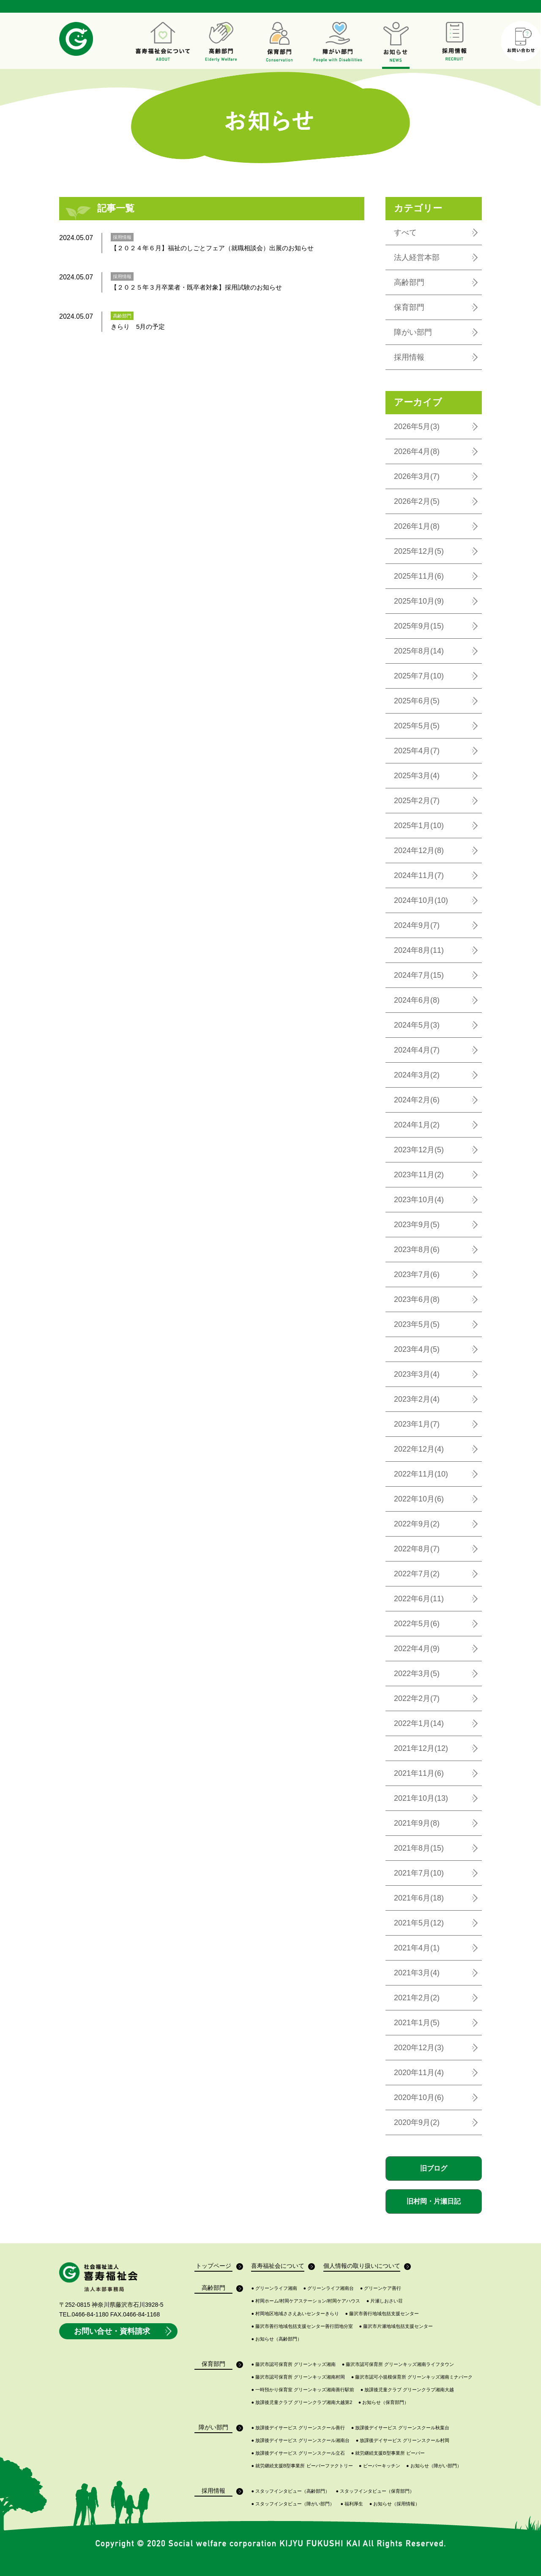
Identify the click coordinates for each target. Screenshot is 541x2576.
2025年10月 (419, 601)
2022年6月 (419, 1598)
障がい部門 (413, 332)
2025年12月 (419, 551)
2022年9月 (417, 1524)
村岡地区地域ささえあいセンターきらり (295, 2313)
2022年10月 (419, 1499)
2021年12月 (421, 1748)
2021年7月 (419, 1873)
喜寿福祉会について (277, 2266)
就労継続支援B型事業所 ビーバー (388, 2453)
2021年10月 (421, 1798)
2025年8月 (419, 651)
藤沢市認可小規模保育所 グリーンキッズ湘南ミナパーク (412, 2377)
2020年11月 (419, 2072)
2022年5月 (417, 1623)
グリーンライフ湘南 (274, 2288)
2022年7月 (417, 1574)
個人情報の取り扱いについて (361, 2266)
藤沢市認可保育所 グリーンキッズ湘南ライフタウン (398, 2364)
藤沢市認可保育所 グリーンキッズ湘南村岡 (298, 2377)
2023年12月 (419, 1150)
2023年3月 (417, 1374)
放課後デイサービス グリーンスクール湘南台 (300, 2440)
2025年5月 (417, 726)
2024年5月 (417, 1025)
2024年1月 (417, 1125)
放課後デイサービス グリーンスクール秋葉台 (400, 2428)
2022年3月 (417, 1673)
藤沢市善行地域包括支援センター (382, 2313)
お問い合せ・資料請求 (123, 2331)
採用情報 (409, 357)
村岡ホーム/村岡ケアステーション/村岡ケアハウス (305, 2301)
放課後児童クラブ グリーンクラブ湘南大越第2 (301, 2402)
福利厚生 (352, 2504)
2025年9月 (419, 626)
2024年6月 (417, 1000)
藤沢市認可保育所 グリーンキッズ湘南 (293, 2364)
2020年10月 (419, 2097)
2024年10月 (421, 900)
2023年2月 (417, 1399)
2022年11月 (421, 1474)
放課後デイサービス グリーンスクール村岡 (403, 2440)
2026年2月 (417, 501)
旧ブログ (433, 2168)
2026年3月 (417, 476)
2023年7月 (417, 1274)
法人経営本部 (417, 257)
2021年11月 (419, 1773)
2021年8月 (419, 1848)
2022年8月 (417, 1549)
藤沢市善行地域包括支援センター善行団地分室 (302, 2326)
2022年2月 (417, 1698)
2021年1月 (417, 2022)
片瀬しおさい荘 (384, 2301)
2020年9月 (417, 2122)
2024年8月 (419, 950)
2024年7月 (419, 975)
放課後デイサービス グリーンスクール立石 (298, 2453)
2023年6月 (417, 1299)
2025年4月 (417, 751)
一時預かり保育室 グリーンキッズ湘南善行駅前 (302, 2389)
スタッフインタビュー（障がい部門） (292, 2504)
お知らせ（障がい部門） (434, 2466)
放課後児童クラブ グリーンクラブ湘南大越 (407, 2389)
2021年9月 (417, 1823)
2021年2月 (417, 1998)
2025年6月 (417, 701)
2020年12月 (419, 2047)
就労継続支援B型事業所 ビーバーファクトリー (301, 2466)
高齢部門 (409, 282)
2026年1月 (417, 526)
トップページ (214, 2266)
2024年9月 (417, 925)
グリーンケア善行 (381, 2288)
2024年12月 (419, 850)
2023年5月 (417, 1324)
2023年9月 (417, 1224)
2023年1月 (417, 1424)
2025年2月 (417, 800)
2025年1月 (419, 825)
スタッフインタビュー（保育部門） (375, 2491)
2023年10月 (419, 1199)
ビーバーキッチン (379, 2466)
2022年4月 (417, 1648)
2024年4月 (417, 1050)
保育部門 (409, 307)
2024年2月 (417, 1100)
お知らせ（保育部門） (383, 2402)
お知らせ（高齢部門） (276, 2339)
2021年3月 (417, 1973)
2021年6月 (419, 1898)
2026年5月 (417, 426)
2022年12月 (419, 1449)
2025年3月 (417, 775)
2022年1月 (419, 1723)
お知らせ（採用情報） (394, 2504)
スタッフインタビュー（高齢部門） (290, 2491)
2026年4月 (417, 451)
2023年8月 (417, 1249)
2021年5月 (419, 1923)
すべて (405, 232)
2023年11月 (419, 1174)
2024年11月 (419, 875)
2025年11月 (419, 576)
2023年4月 (417, 1349)
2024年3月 (417, 1075)
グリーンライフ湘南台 (328, 2288)
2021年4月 (417, 1948)
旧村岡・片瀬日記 (434, 2201)
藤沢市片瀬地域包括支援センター (396, 2326)
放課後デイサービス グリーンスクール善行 (298, 2428)
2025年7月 (419, 676)
